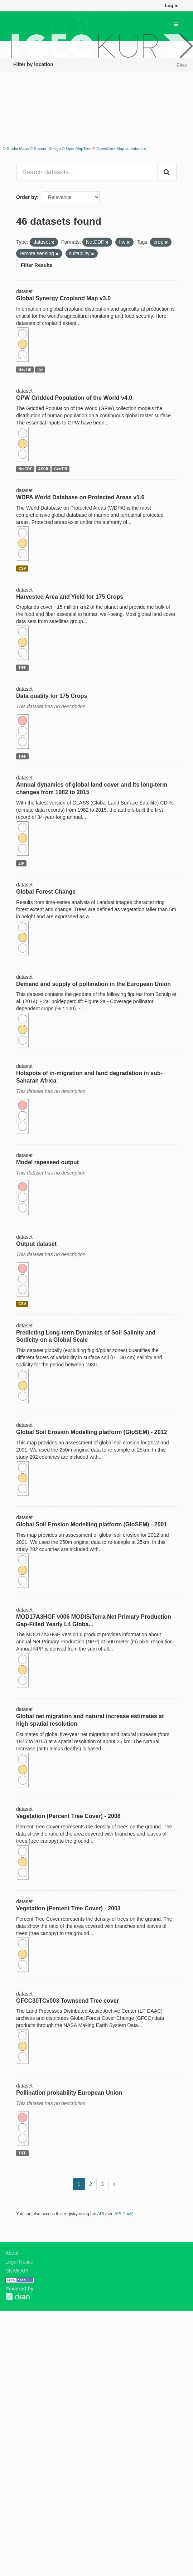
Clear (182, 64)
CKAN (17, 2296)
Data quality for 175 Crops (51, 696)
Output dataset (36, 1244)
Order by (26, 197)
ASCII (43, 469)
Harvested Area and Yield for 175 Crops (69, 597)
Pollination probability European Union (69, 2093)
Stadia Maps (18, 148)
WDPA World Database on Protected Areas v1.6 (80, 497)
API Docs (123, 2213)
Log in (172, 5)
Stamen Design (47, 148)
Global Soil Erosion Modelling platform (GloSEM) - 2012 (91, 1432)
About (12, 2253)
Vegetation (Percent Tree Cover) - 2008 (68, 1816)
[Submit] (167, 172)
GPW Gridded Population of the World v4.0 (74, 398)
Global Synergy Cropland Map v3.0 (63, 298)
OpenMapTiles (78, 148)
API (100, 2213)
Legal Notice (19, 2262)
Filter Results (37, 265)
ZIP (21, 863)
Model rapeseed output (47, 1162)
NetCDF (25, 469)
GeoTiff (25, 369)
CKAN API (17, 2271)
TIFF (22, 667)
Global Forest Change (46, 892)
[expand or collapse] (176, 24)
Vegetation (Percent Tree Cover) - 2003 (68, 1908)
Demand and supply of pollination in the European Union (93, 984)
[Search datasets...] (87, 172)
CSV (22, 568)
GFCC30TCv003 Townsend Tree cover (67, 2001)
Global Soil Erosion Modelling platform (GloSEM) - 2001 (91, 1524)
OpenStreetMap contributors (121, 148)
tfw (40, 369)
